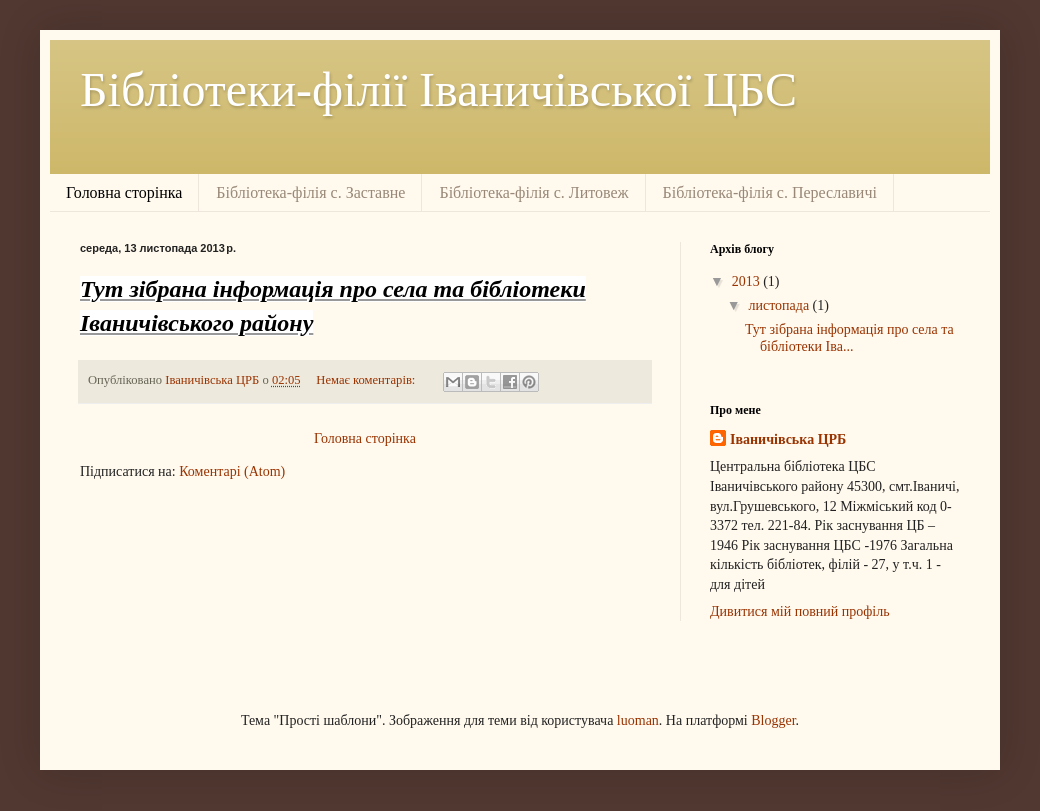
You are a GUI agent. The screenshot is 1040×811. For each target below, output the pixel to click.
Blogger (773, 720)
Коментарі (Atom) (232, 471)
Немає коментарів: (367, 380)
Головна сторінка (124, 192)
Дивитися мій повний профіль (800, 611)
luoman (638, 720)
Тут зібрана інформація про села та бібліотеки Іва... (849, 338)
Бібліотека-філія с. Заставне (310, 192)
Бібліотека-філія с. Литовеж (533, 192)
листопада (780, 305)
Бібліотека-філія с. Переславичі (770, 192)
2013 (748, 281)
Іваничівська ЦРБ (788, 439)
